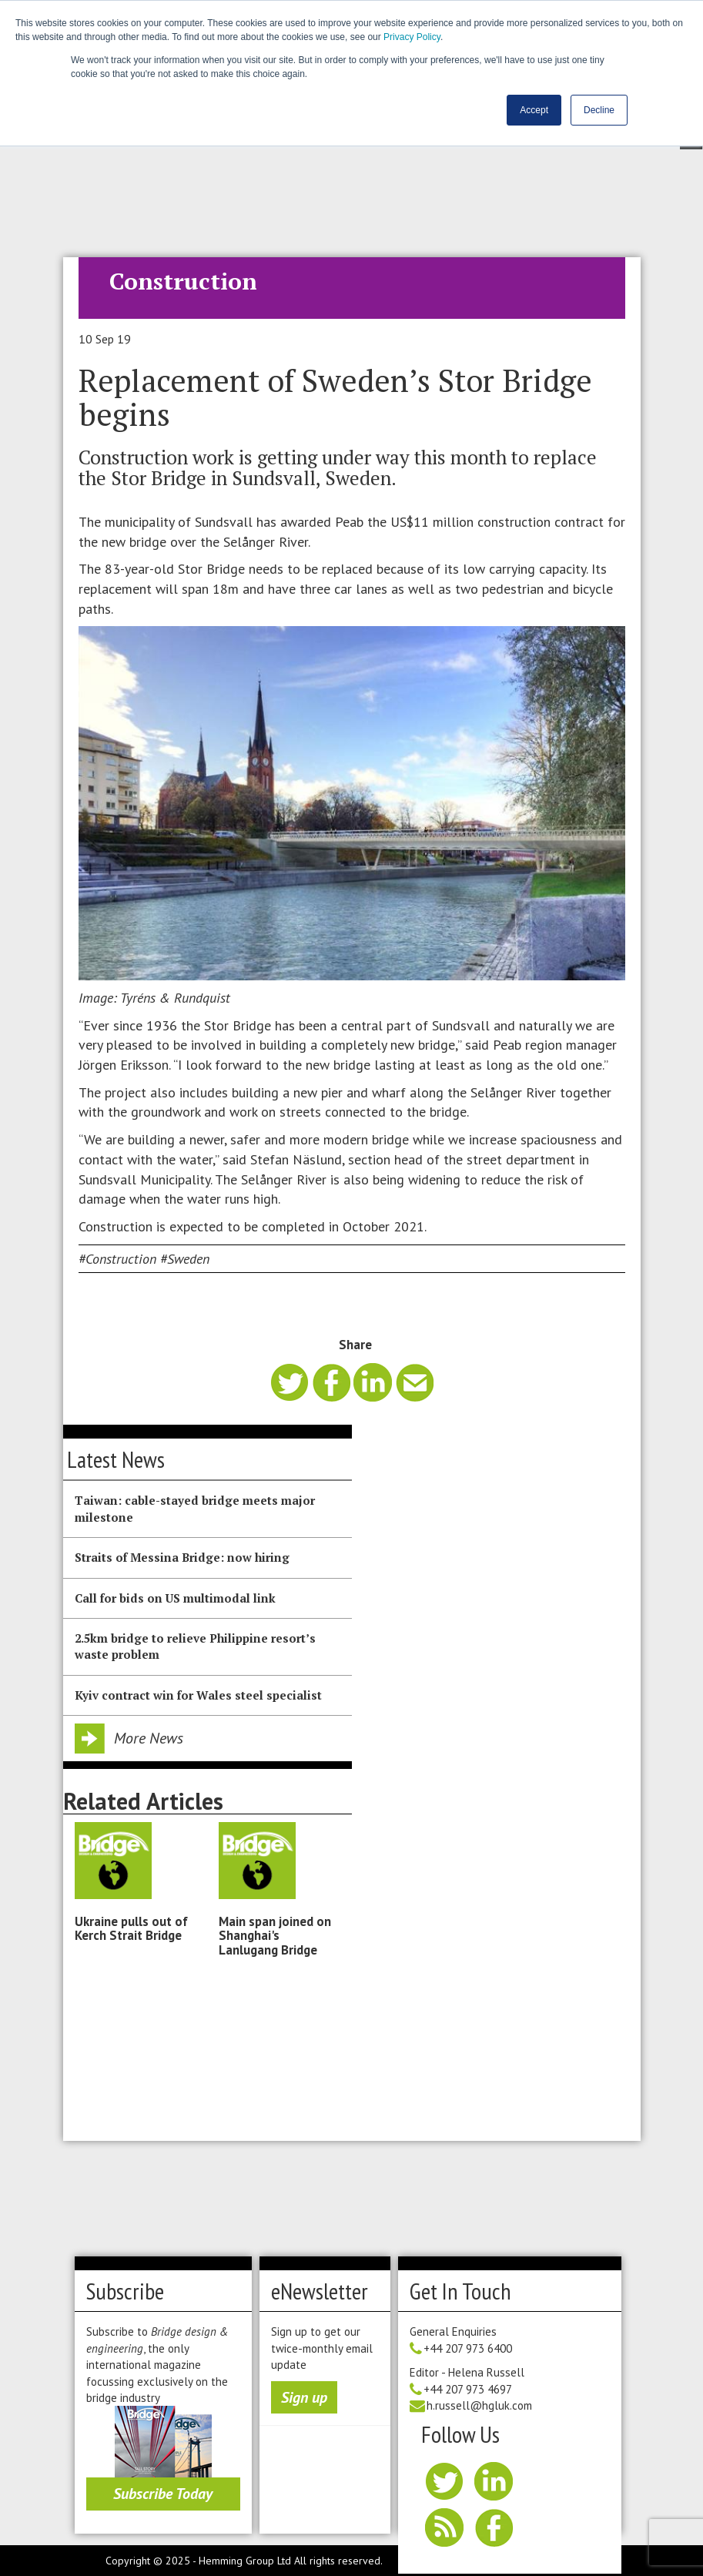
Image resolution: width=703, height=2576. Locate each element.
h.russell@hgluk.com (479, 2405)
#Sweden (184, 1259)
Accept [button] (534, 110)
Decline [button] (599, 110)
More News (148, 1738)
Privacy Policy (411, 37)
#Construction (117, 1259)
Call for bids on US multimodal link (175, 1598)
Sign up (304, 2397)
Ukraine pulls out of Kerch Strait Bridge (131, 1928)
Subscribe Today (163, 2494)
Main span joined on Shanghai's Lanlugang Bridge (275, 1935)
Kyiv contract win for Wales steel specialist (198, 1695)
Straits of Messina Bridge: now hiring (182, 1557)
